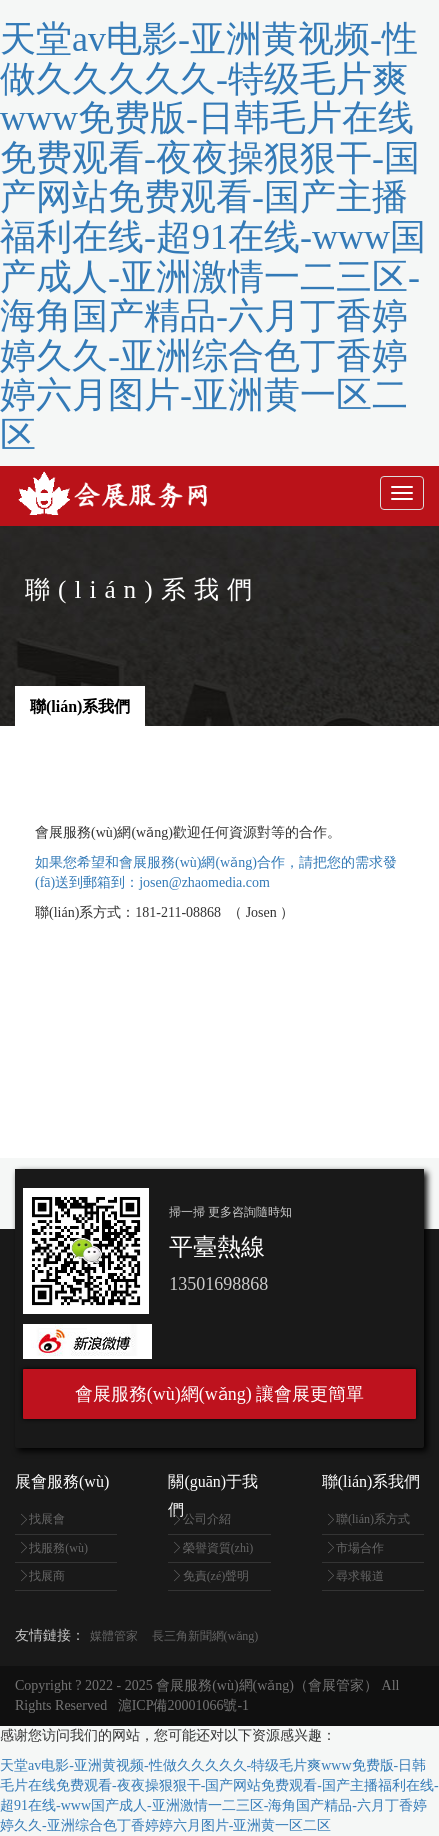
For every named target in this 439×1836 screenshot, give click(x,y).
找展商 (47, 1576)
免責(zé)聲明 (216, 1576)
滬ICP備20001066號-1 (183, 1705)
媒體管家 (114, 1636)
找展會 (47, 1519)
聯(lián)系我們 (80, 706)
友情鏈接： (50, 1635)
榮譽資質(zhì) (218, 1548)
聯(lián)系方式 (373, 1519)
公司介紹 (207, 1519)
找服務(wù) (58, 1548)
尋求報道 (360, 1576)
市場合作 (360, 1548)
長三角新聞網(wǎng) (205, 1636)
